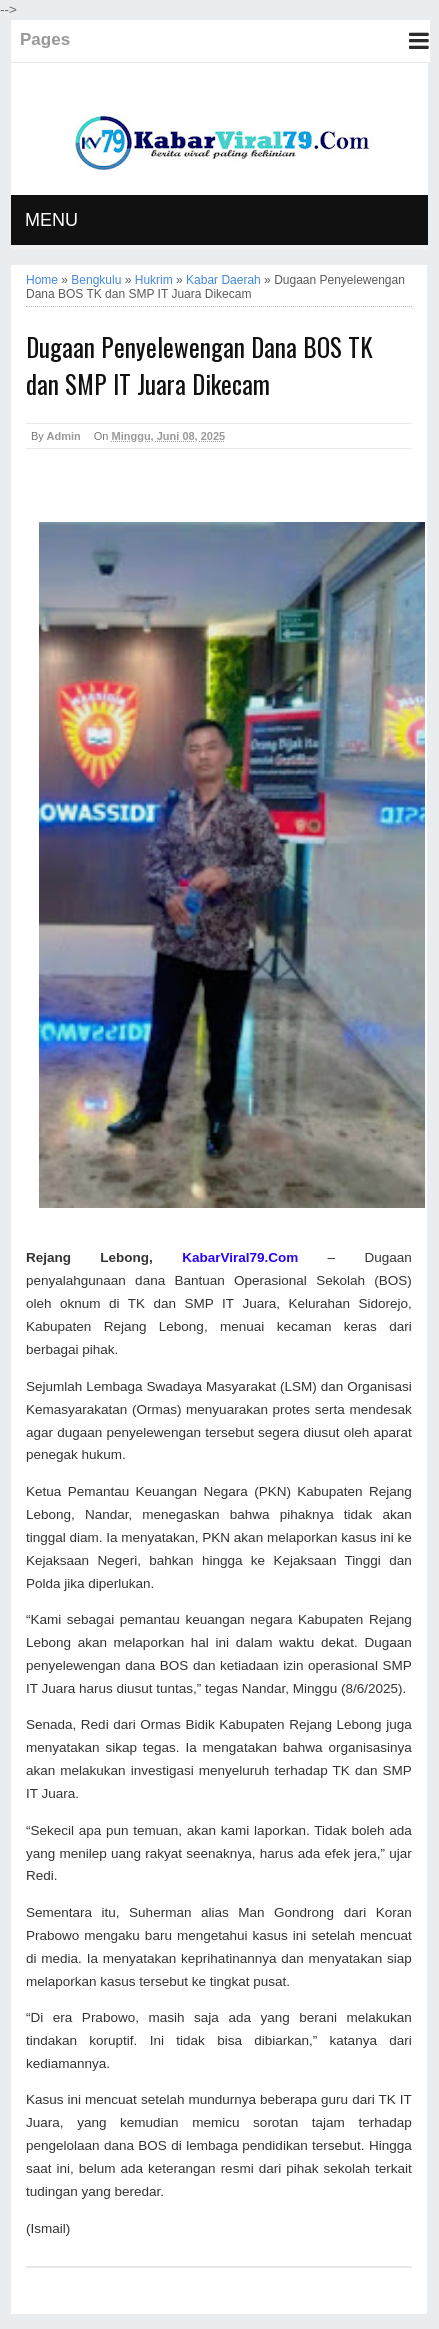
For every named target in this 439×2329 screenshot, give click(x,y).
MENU (51, 220)
